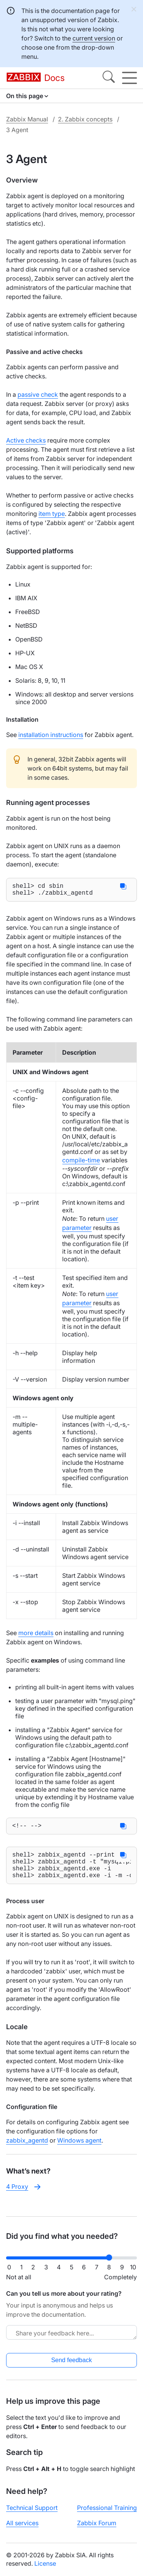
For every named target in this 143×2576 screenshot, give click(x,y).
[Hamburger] (129, 78)
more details (35, 1636)
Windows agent (79, 2151)
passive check (38, 394)
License (45, 2563)
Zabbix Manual (27, 119)
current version (93, 38)
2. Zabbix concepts (85, 119)
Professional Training (107, 2507)
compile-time (81, 1163)
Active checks (26, 440)
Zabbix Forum (96, 2523)
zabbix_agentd (27, 2151)
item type (52, 513)
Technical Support (32, 2507)
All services (22, 2523)
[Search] (109, 78)
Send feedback (71, 2360)
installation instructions (50, 735)
